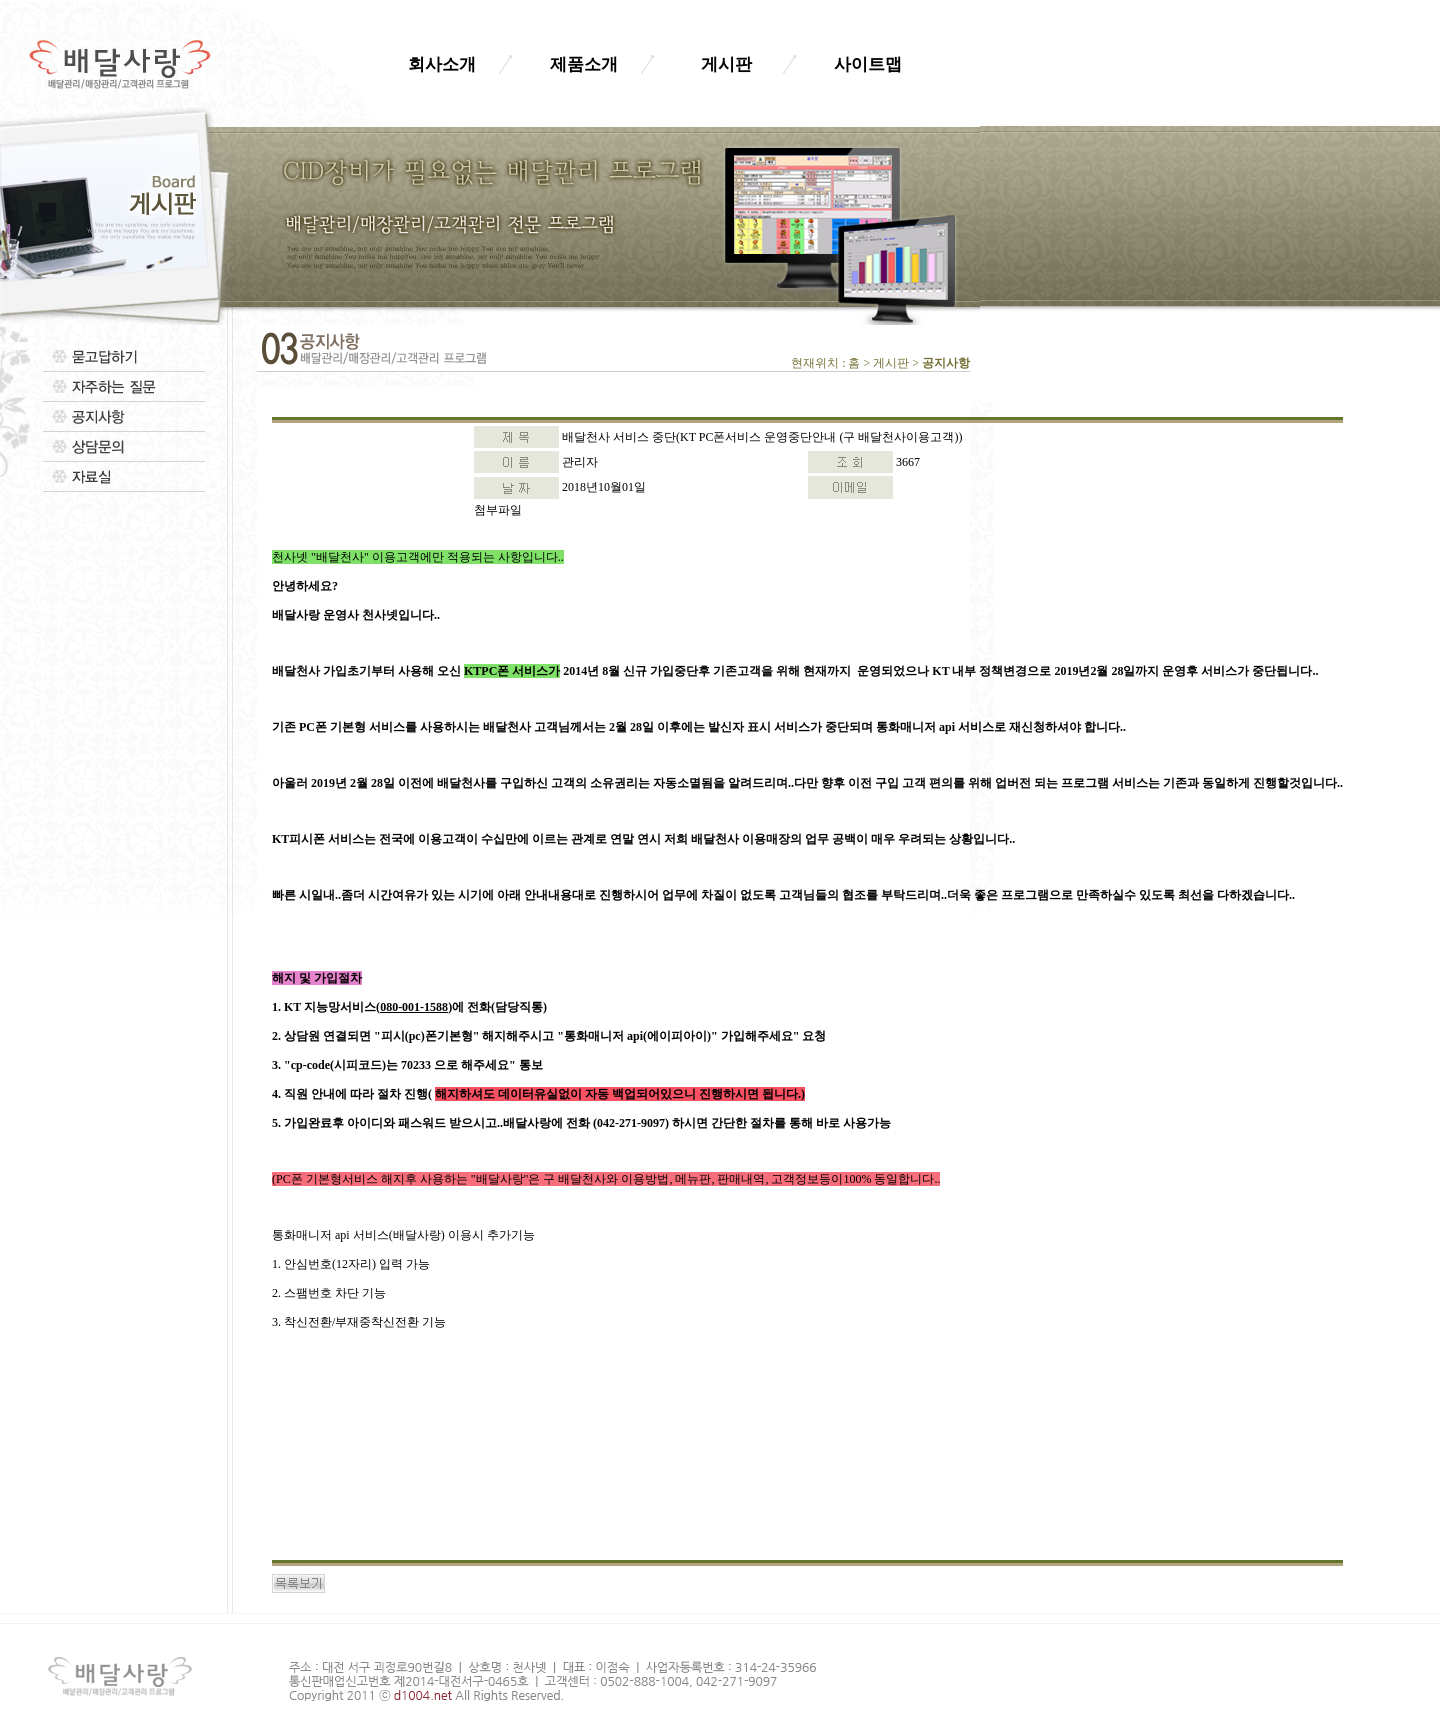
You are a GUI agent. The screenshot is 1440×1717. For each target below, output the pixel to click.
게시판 (726, 64)
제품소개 (584, 64)
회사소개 (442, 64)
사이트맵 (868, 64)
